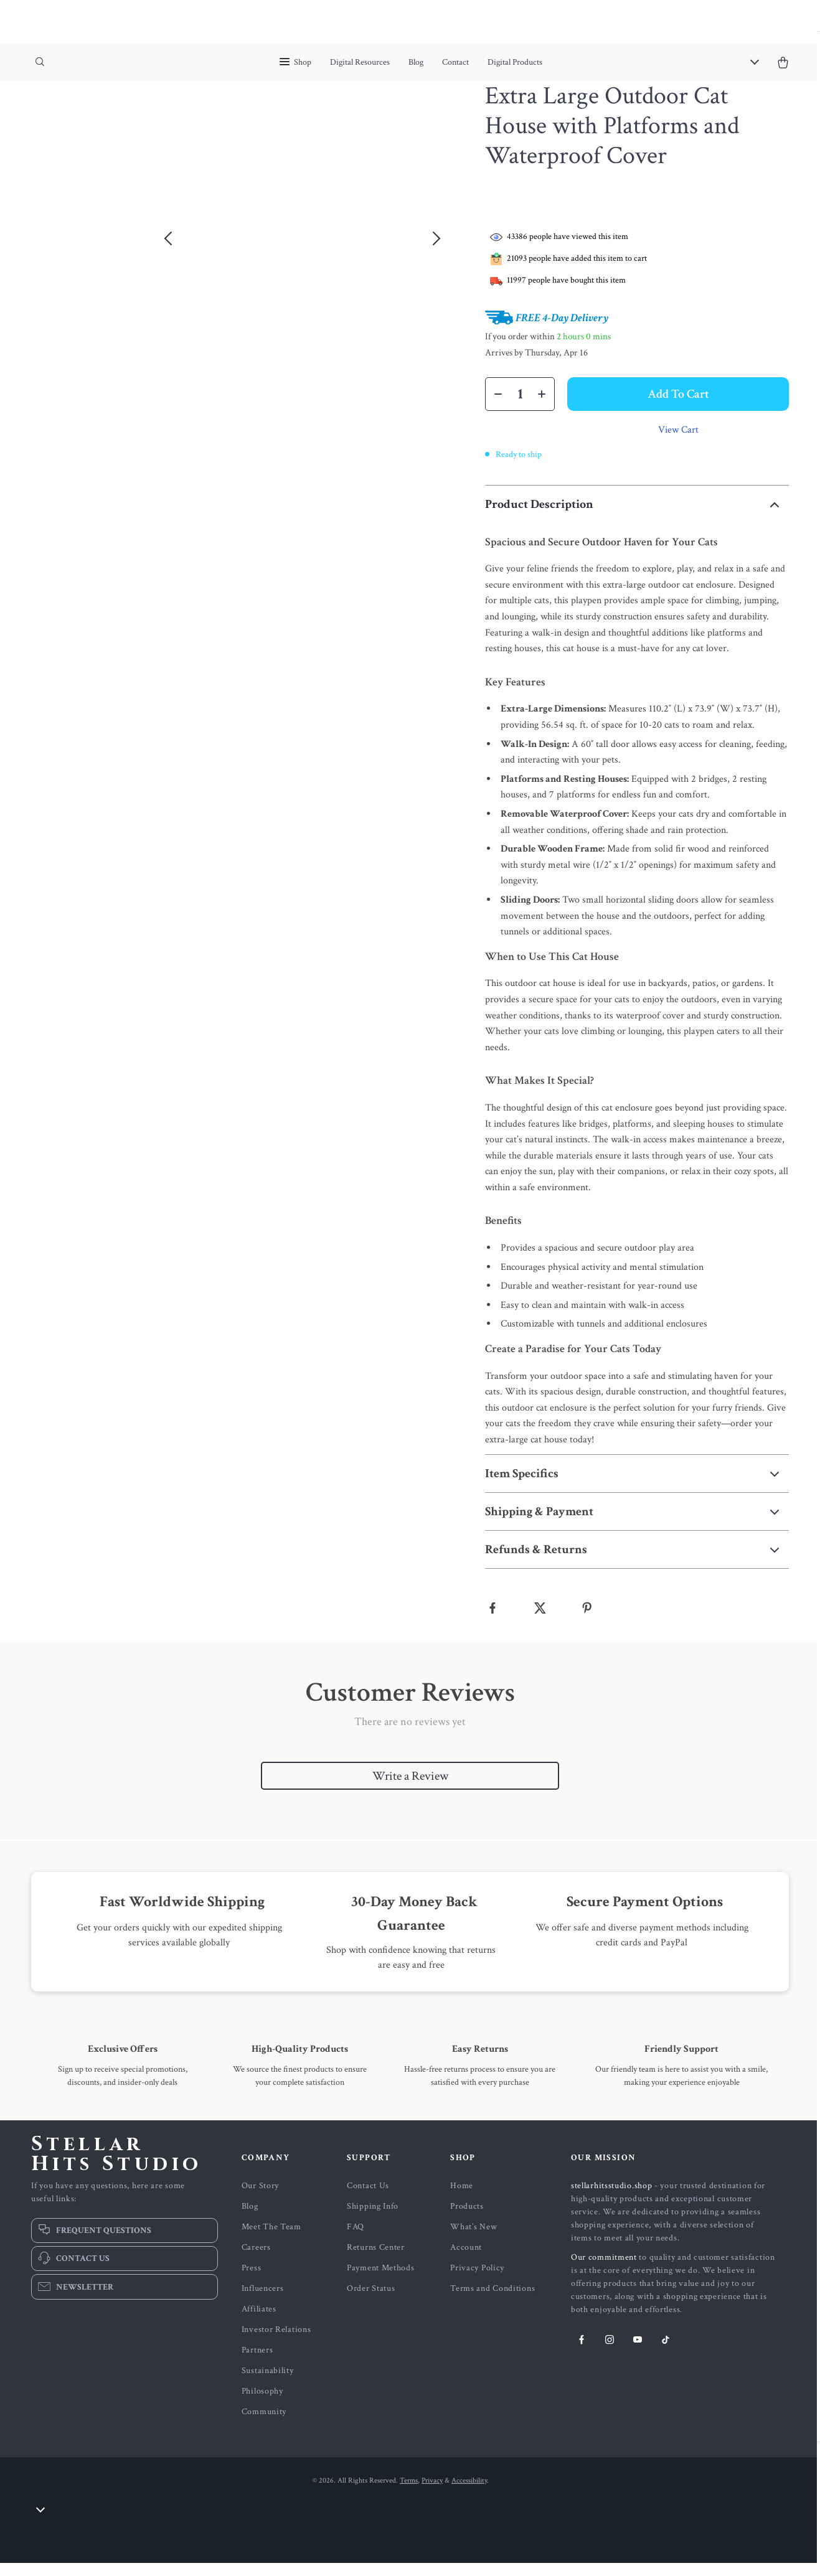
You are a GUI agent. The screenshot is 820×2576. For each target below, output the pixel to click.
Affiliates (259, 2322)
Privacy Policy (477, 2281)
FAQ (355, 2239)
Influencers (263, 2301)
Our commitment (604, 2270)
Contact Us (368, 2198)
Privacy (432, 2493)
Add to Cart (678, 406)
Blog (415, 62)
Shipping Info (372, 2219)
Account (466, 2260)
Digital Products (515, 62)
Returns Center (376, 2260)
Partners (257, 2363)
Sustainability (268, 2383)
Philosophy (262, 2404)
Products (467, 2219)
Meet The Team (271, 2239)
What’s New (473, 2239)
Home (461, 2198)
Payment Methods (381, 2281)
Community (264, 2424)
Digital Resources (360, 62)
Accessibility (469, 2493)
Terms (409, 2493)
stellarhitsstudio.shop (611, 2198)
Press (252, 2281)
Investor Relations (276, 2342)
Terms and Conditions (492, 2301)
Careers (256, 2260)
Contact (455, 62)
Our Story (260, 2198)
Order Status (371, 2301)
